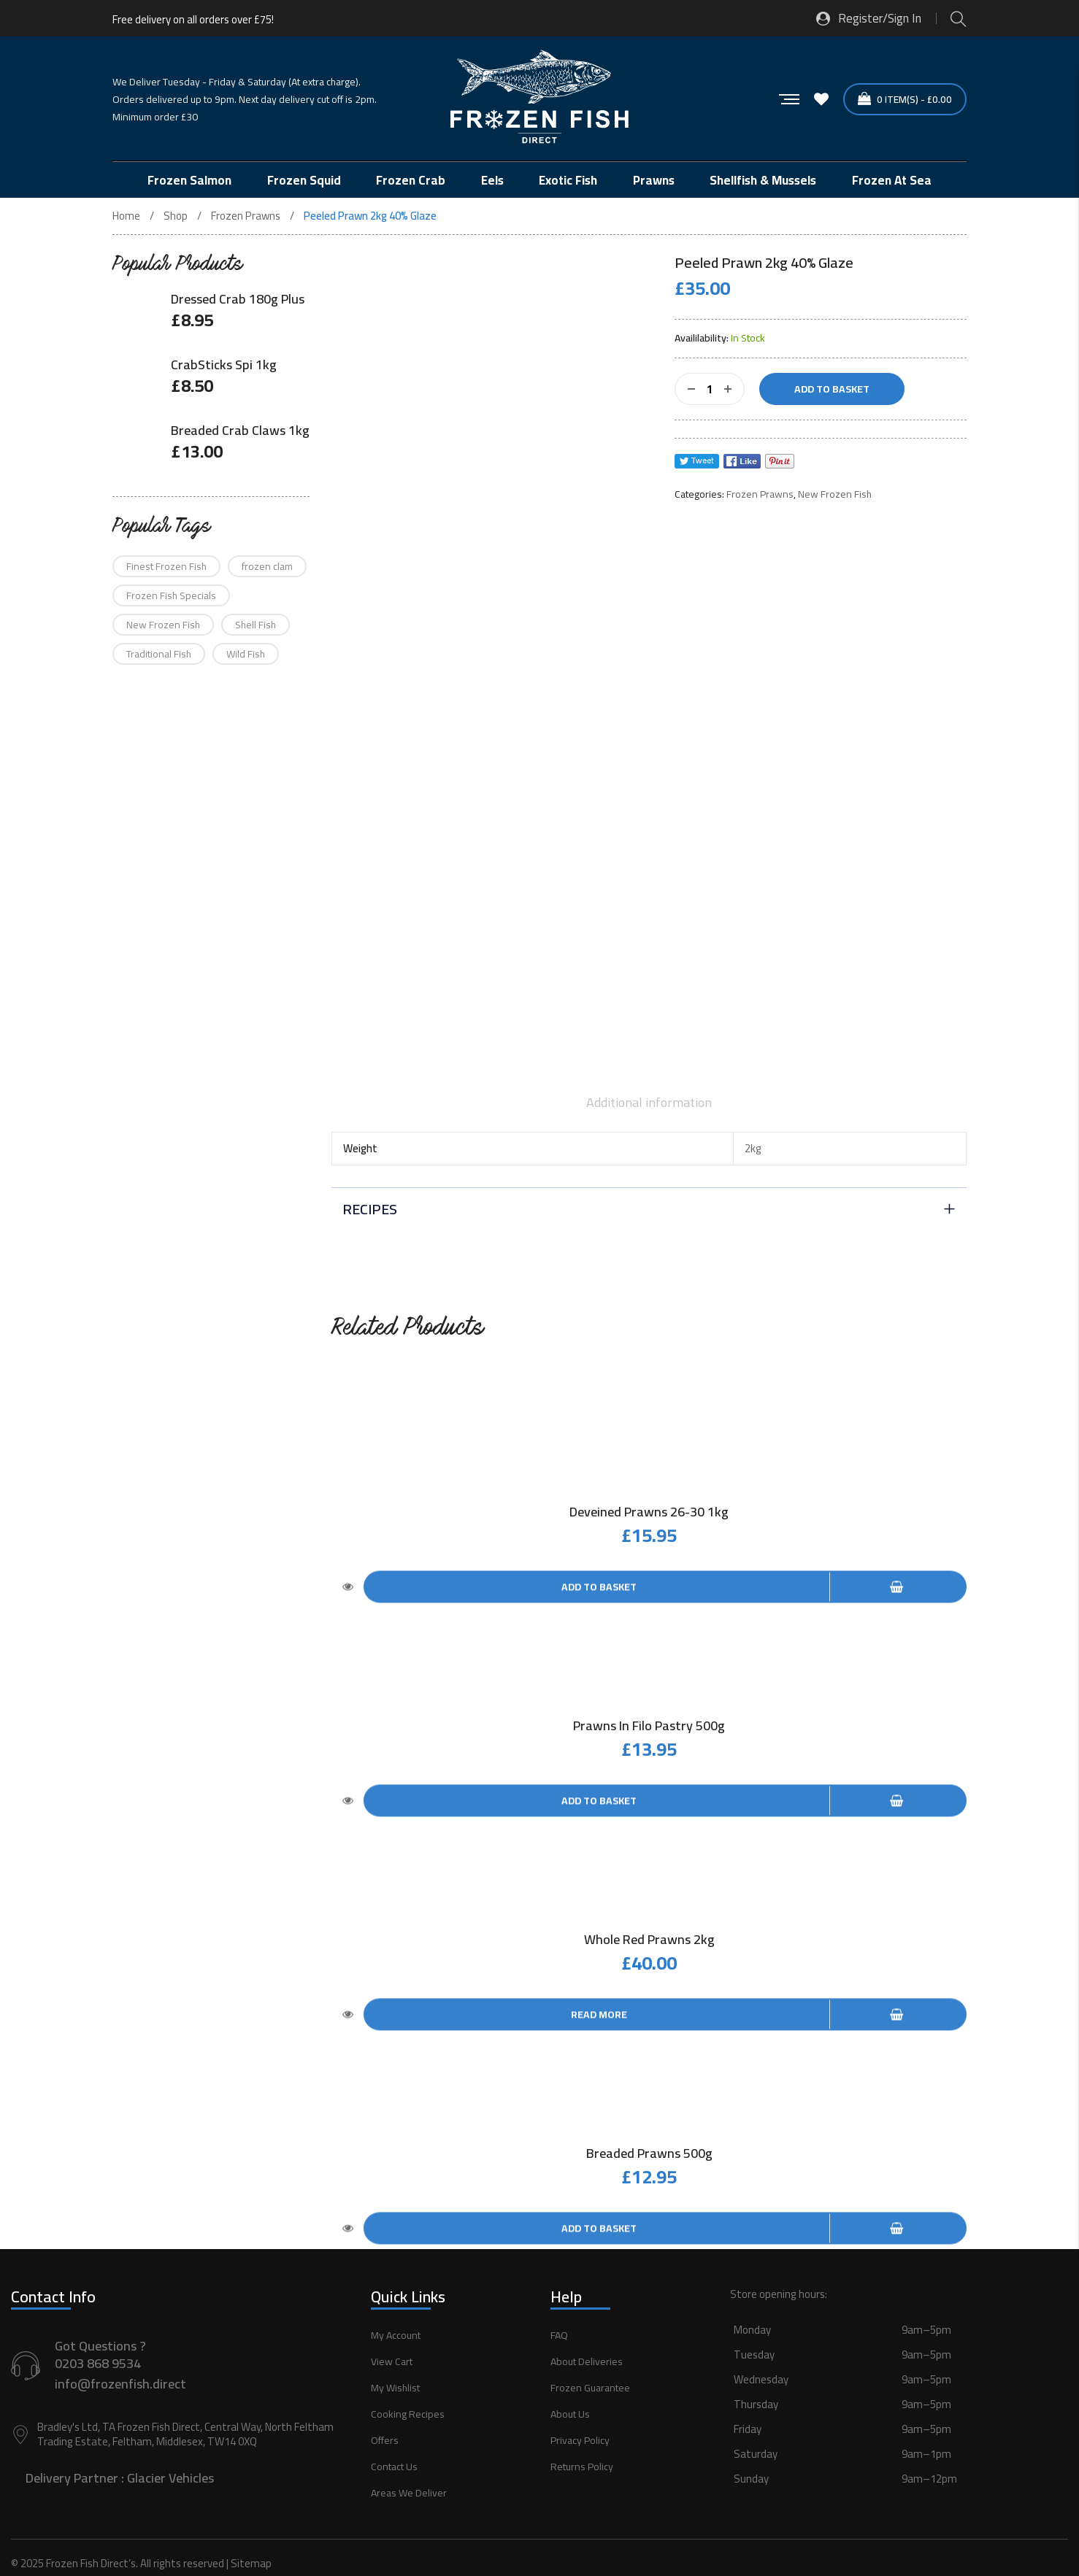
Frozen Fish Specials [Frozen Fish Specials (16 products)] (171, 595)
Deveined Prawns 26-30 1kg (649, 1512)
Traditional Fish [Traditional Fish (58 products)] (158, 653)
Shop (176, 216)
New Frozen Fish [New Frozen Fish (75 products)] (163, 624)
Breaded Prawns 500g (649, 2131)
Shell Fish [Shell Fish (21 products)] (255, 624)
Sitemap (251, 2534)
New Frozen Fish (835, 494)
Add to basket (831, 388)
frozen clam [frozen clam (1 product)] (267, 566)
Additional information (649, 1103)
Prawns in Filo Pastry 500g (649, 1718)
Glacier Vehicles (170, 2449)
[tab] (649, 1103)
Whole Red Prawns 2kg (649, 1925)
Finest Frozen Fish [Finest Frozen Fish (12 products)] (166, 566)
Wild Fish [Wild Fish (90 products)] (245, 653)
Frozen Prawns (245, 216)
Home (126, 216)
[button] (899, 2391)
